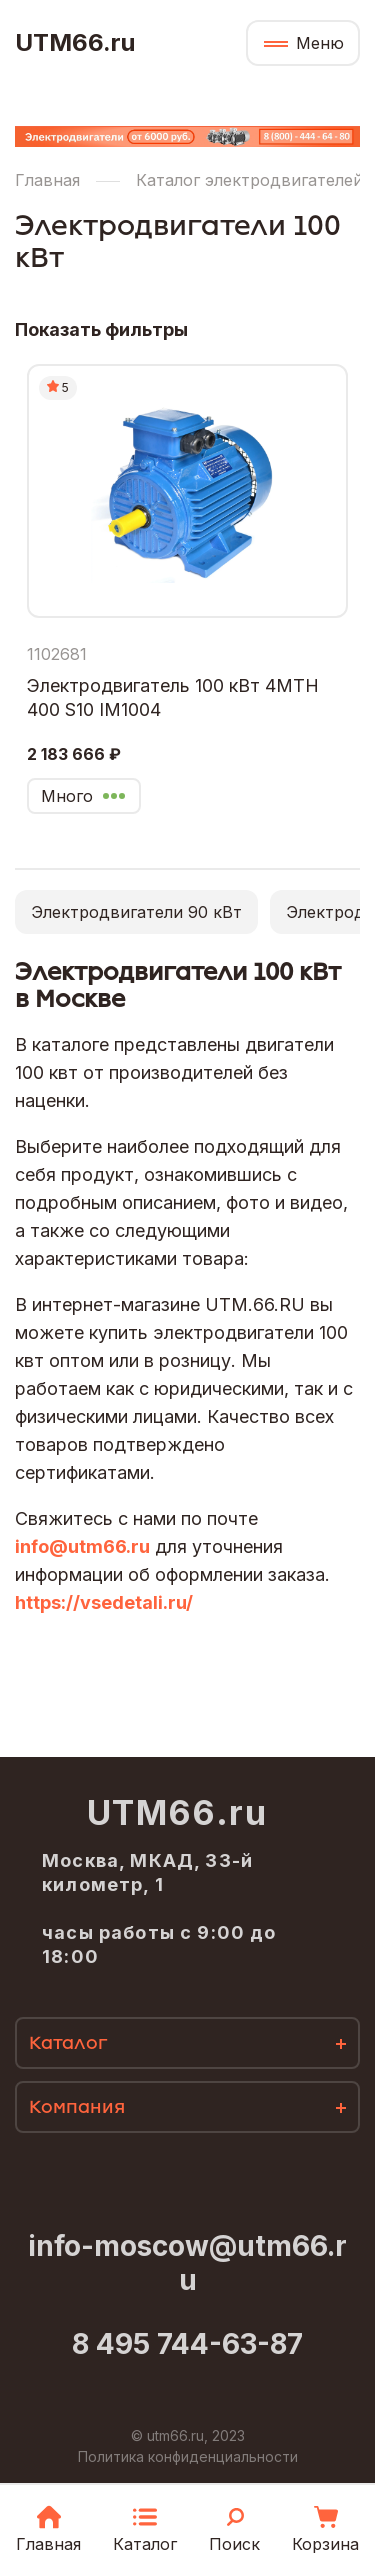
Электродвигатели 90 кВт (136, 912)
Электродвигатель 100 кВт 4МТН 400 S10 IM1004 (173, 697)
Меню (320, 43)
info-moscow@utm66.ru (187, 2263)
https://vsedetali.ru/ (104, 1602)
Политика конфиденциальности (188, 2456)
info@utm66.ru (82, 1546)
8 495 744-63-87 (187, 2344)
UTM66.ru (75, 43)
